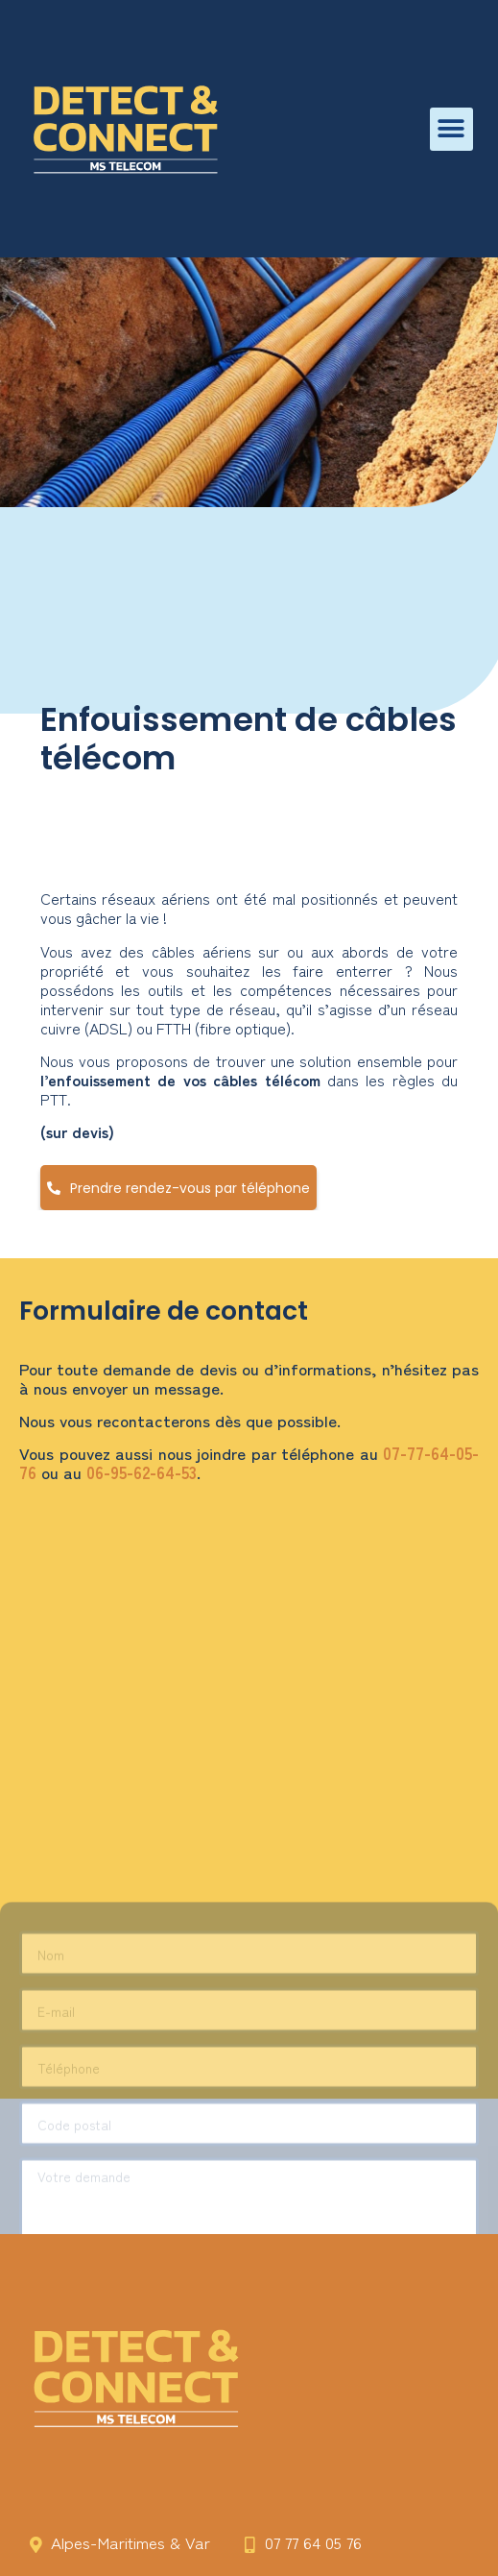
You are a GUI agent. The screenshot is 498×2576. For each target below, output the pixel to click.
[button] (451, 129)
